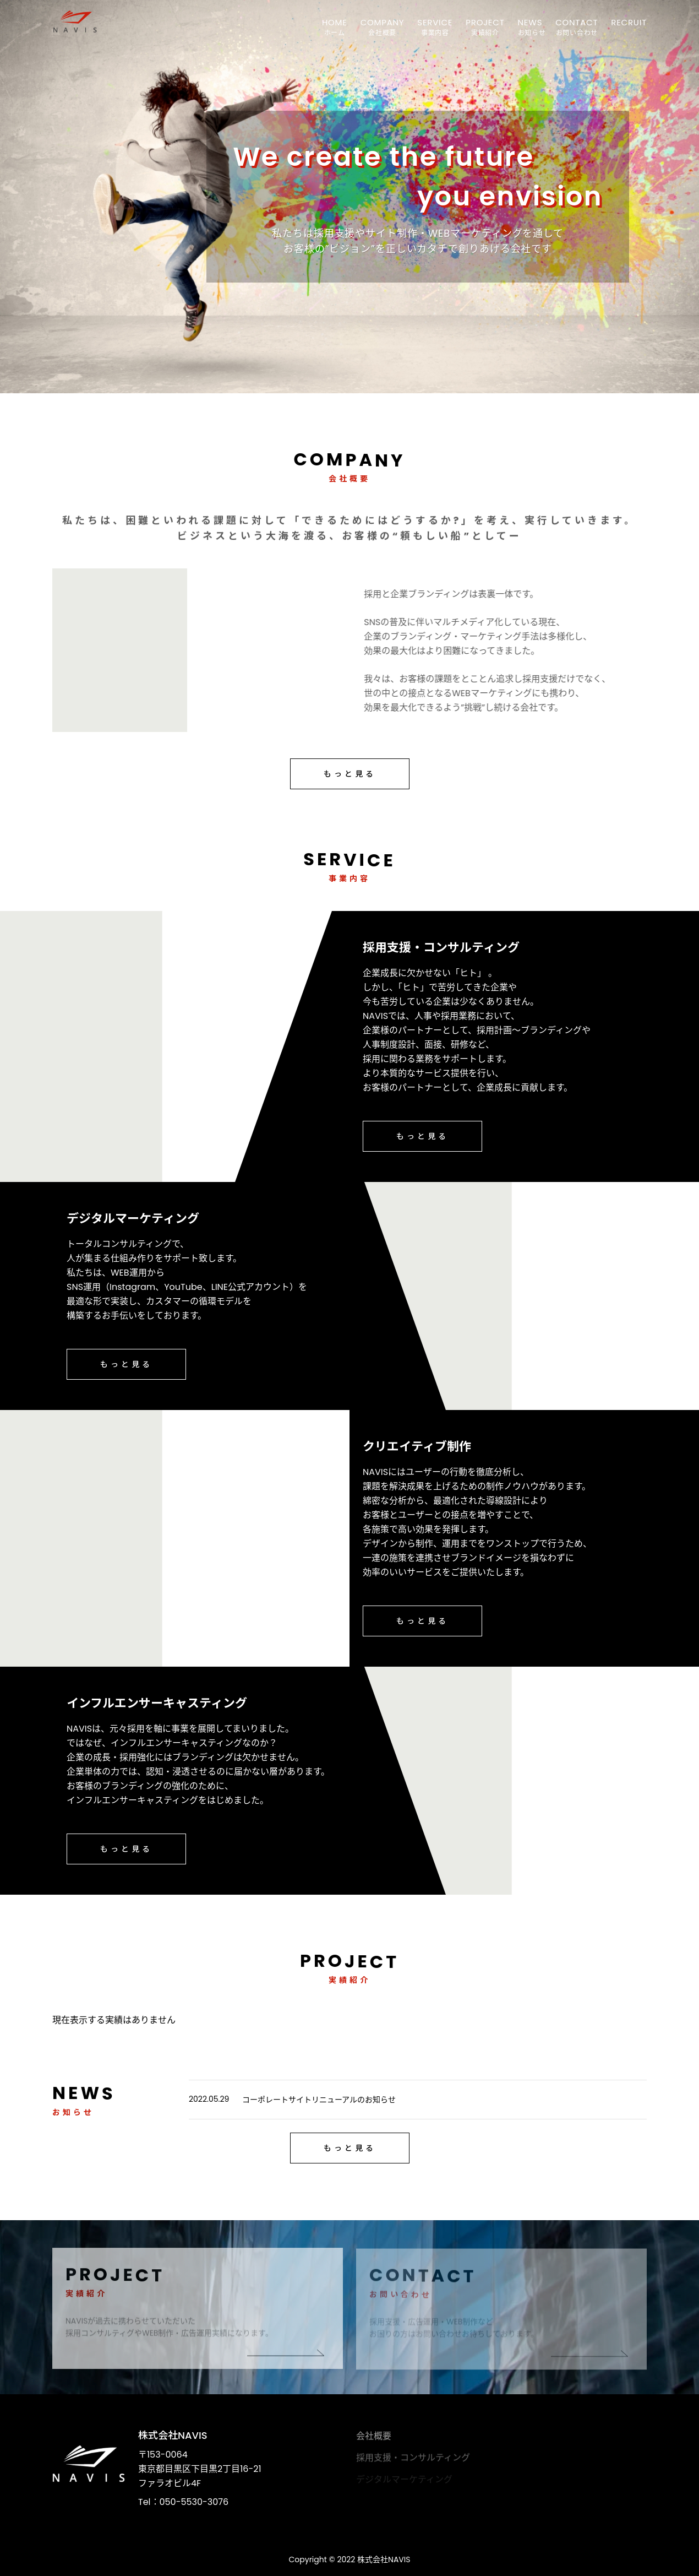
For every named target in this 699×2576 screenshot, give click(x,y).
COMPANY (383, 22)
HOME (334, 22)
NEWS (530, 22)
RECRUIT (629, 22)
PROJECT (485, 22)
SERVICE (434, 22)
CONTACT (576, 22)
